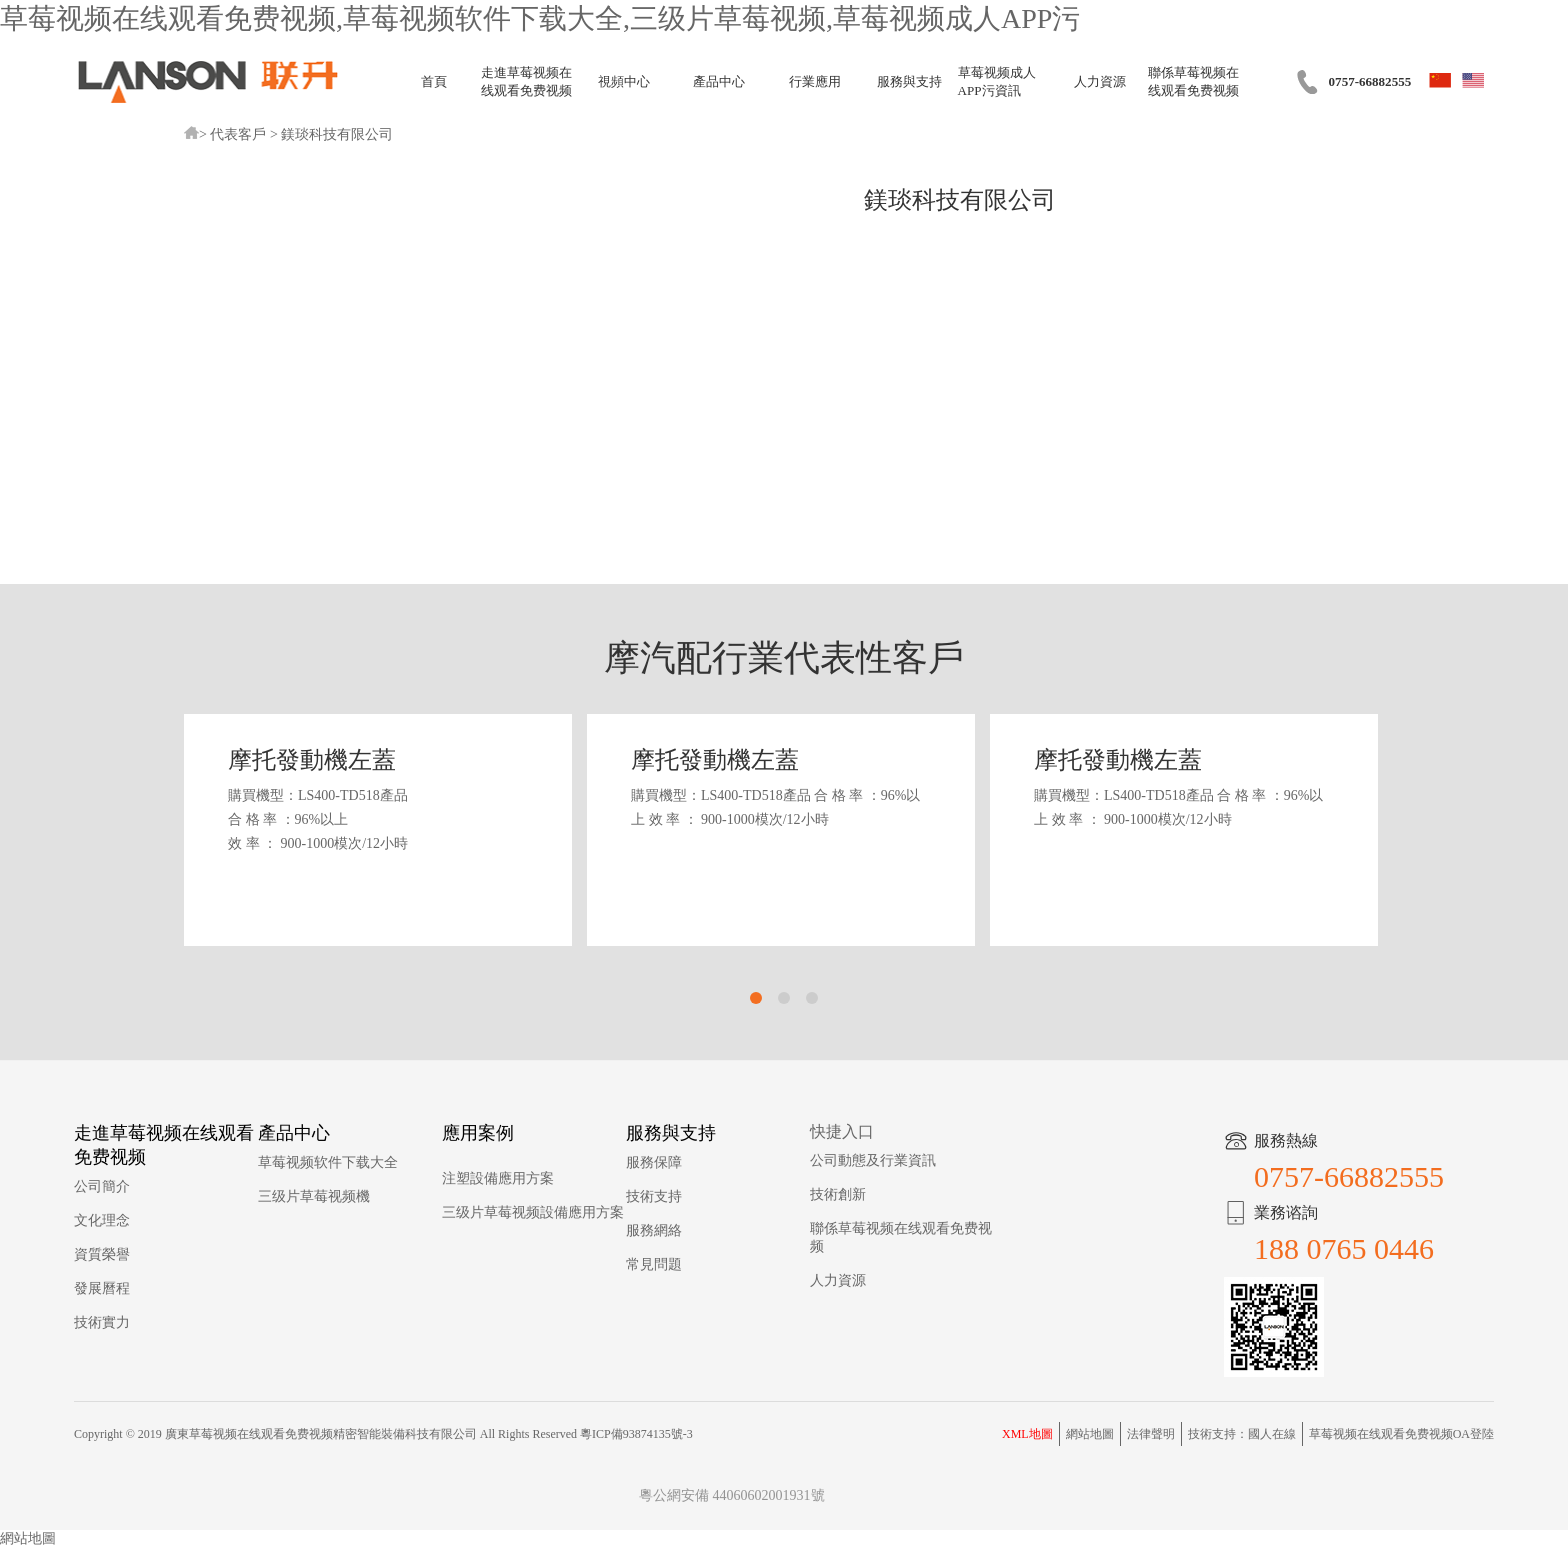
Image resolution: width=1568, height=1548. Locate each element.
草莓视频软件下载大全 (328, 1162)
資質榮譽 (102, 1254)
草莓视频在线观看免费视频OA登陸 (1401, 1434)
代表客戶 (238, 134)
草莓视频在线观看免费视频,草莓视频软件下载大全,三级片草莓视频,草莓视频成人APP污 (540, 18)
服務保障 (654, 1162)
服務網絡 (654, 1230)
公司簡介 (102, 1186)
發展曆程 (102, 1288)
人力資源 (1100, 81)
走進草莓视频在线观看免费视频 (526, 81)
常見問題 (654, 1264)
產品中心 (719, 81)
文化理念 (102, 1220)
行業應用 (815, 81)
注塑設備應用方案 (498, 1178)
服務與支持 (909, 81)
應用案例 (478, 1133)
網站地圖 (1090, 1434)
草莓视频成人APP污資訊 (997, 81)
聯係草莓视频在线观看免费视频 (1193, 81)
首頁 (434, 81)
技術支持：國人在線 (1242, 1434)
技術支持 (654, 1196)
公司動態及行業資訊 (873, 1160)
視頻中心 (624, 81)
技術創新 (838, 1194)
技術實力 (102, 1322)
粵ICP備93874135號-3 (636, 1434)
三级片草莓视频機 (314, 1196)
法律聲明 (1151, 1434)
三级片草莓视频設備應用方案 (533, 1212)
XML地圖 (1027, 1434)
